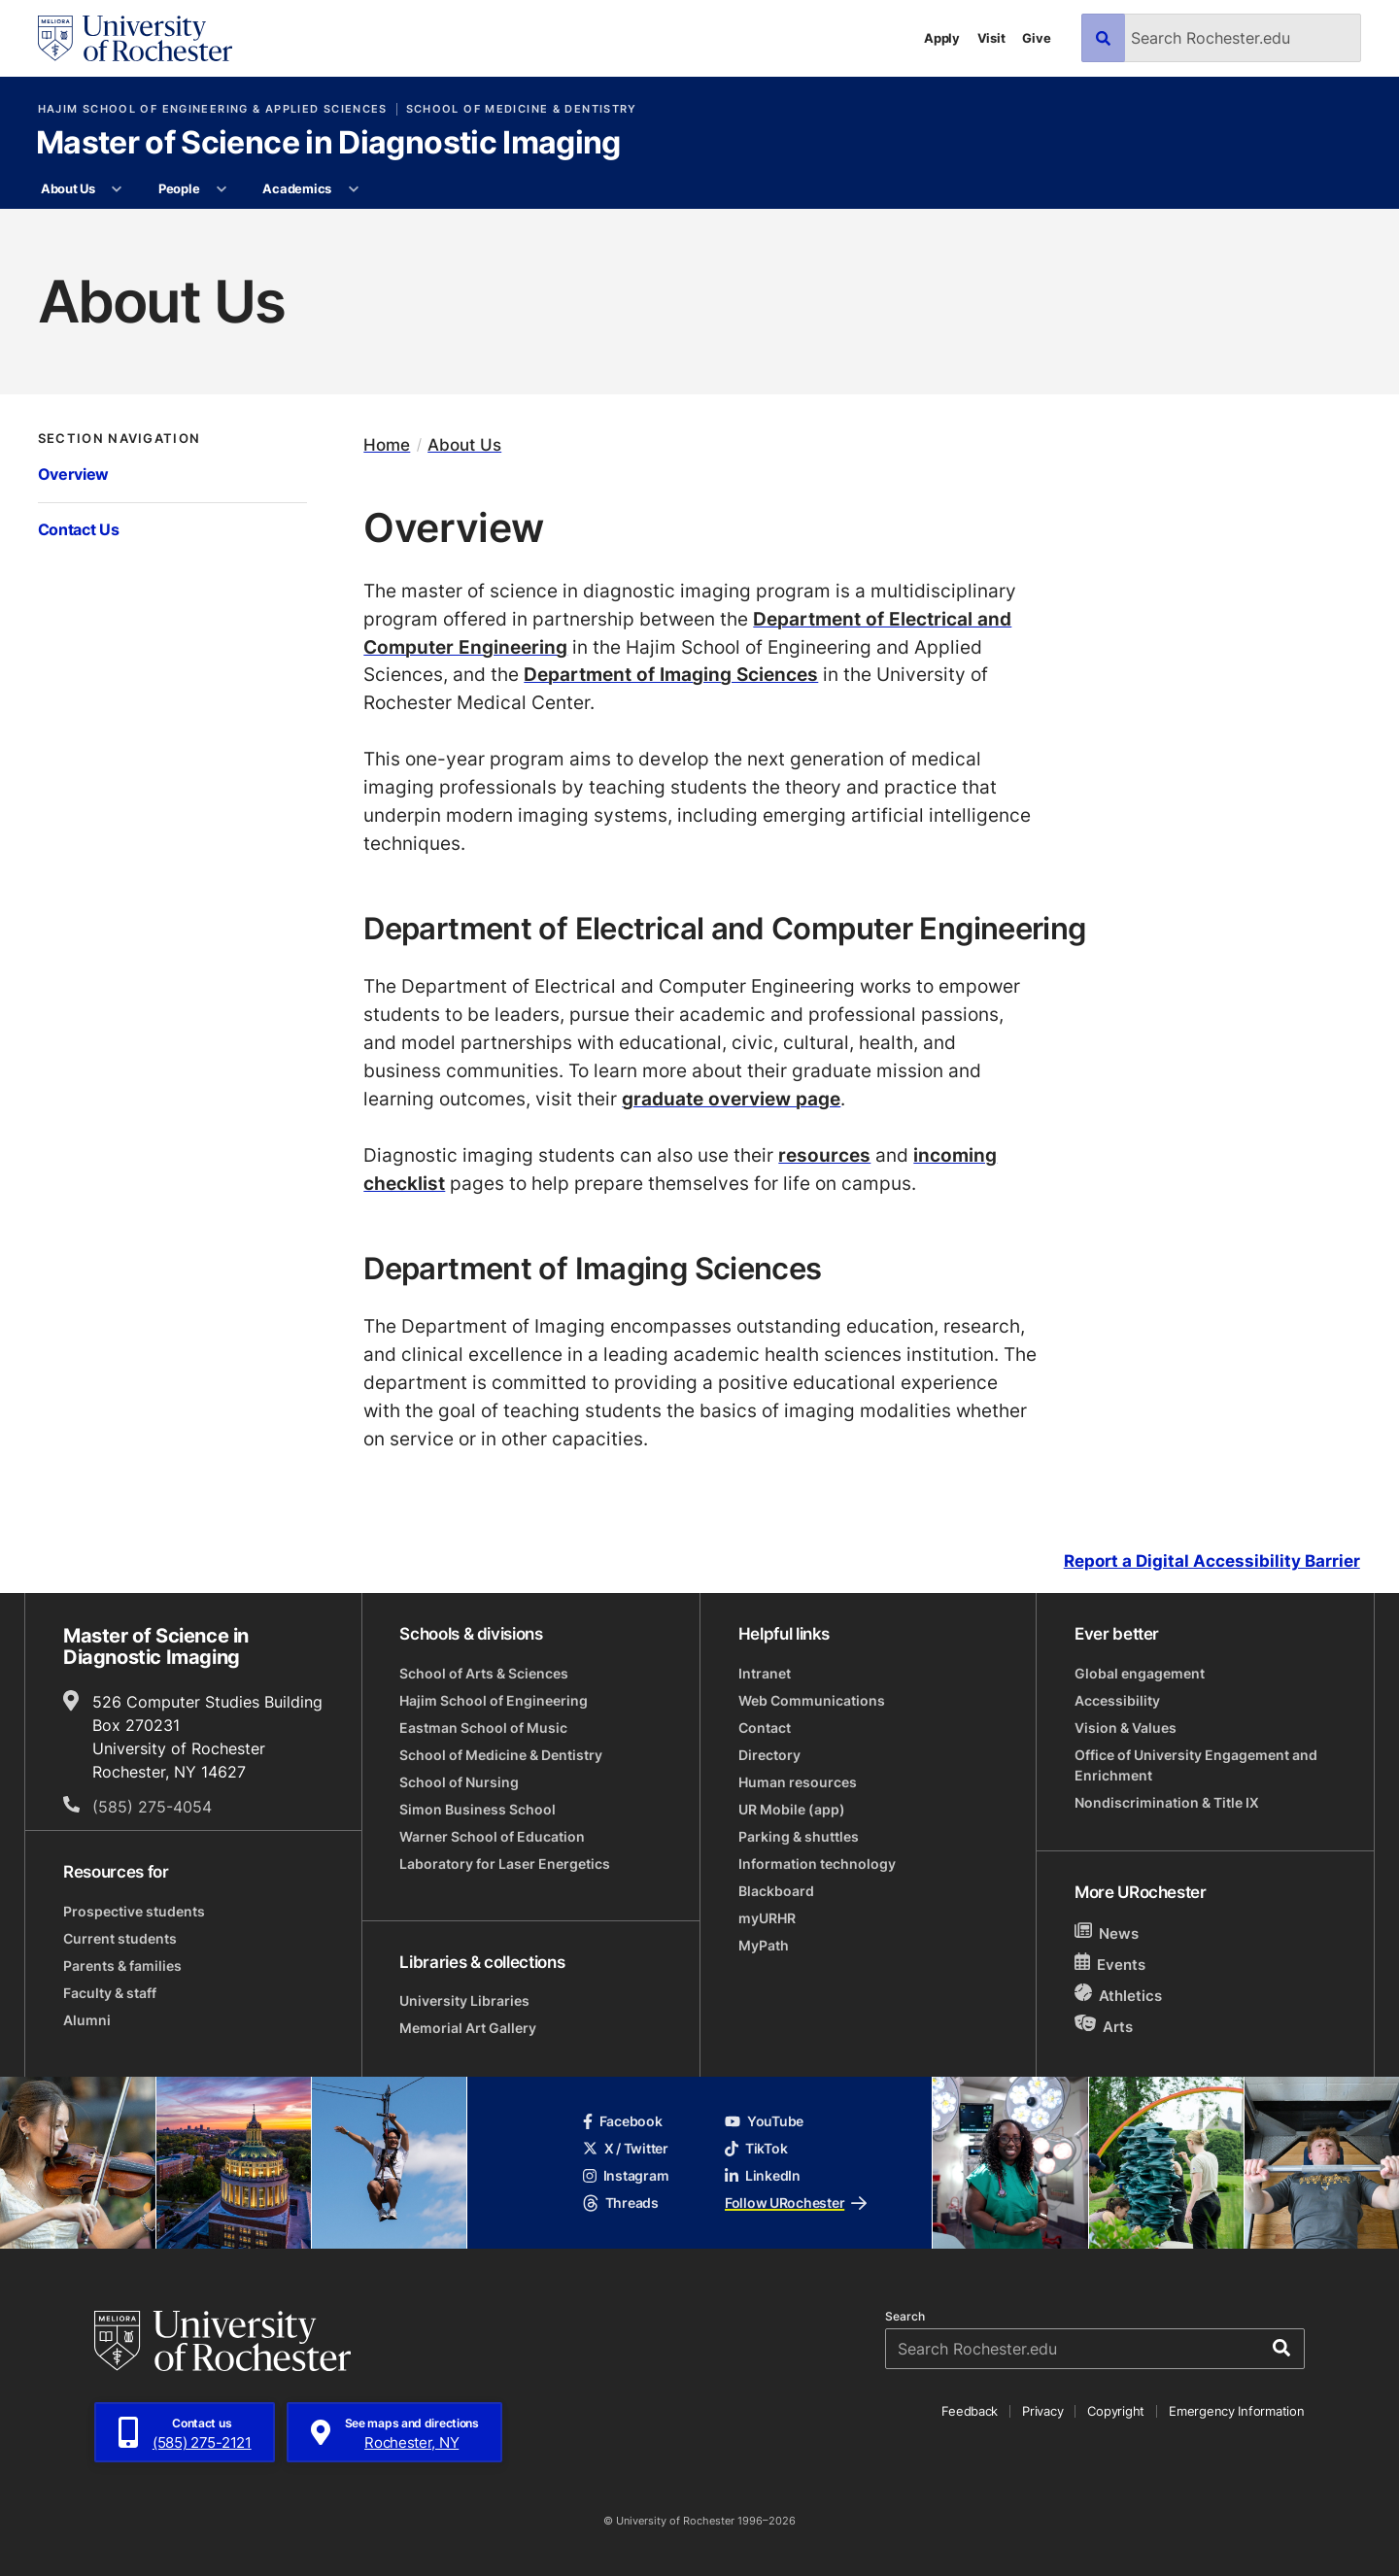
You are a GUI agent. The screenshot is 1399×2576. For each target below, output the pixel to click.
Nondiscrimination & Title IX (1167, 1802)
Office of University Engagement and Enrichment (1196, 1765)
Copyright (1115, 2411)
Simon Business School (477, 1809)
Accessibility (1117, 1700)
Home (386, 444)
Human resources (797, 1782)
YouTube (764, 2121)
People (178, 188)
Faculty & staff (109, 1992)
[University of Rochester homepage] (135, 38)
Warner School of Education (492, 1836)
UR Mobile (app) (791, 1809)
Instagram (625, 2175)
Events (1110, 1963)
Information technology (817, 1863)
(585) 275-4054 (152, 1806)
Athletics (1119, 1994)
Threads (621, 2202)
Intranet (764, 1673)
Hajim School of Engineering (493, 1700)
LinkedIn (763, 2175)
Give (1036, 38)
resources (824, 1154)
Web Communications (811, 1700)
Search (905, 2316)
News (1107, 1932)
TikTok (756, 2148)
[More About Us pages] (117, 189)
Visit (991, 38)
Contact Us (78, 529)
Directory (769, 1755)
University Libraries (464, 2000)
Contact (764, 1727)
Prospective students (134, 1911)
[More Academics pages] (353, 189)
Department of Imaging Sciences (671, 674)
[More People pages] (222, 189)
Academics (296, 188)
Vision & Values (1126, 1727)
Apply (942, 38)
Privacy (1042, 2411)
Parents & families (122, 1965)
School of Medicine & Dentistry (521, 109)
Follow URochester (796, 2202)
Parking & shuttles (798, 1836)
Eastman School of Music (483, 1727)
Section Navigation (119, 438)
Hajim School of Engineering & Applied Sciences (213, 109)
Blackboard (776, 1890)
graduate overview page (731, 1098)
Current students (120, 1938)
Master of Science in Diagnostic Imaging (328, 143)
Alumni (87, 2020)
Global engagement (1140, 1673)
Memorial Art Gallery (467, 2027)
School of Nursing (459, 1782)
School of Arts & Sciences (483, 1673)
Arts (1104, 2026)
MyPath (763, 1945)
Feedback (969, 2411)
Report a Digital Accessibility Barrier (1212, 1562)
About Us (68, 188)
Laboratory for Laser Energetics (504, 1863)
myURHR (767, 1918)
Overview (74, 474)
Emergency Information (1237, 2411)
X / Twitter (625, 2148)
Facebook (623, 2121)
